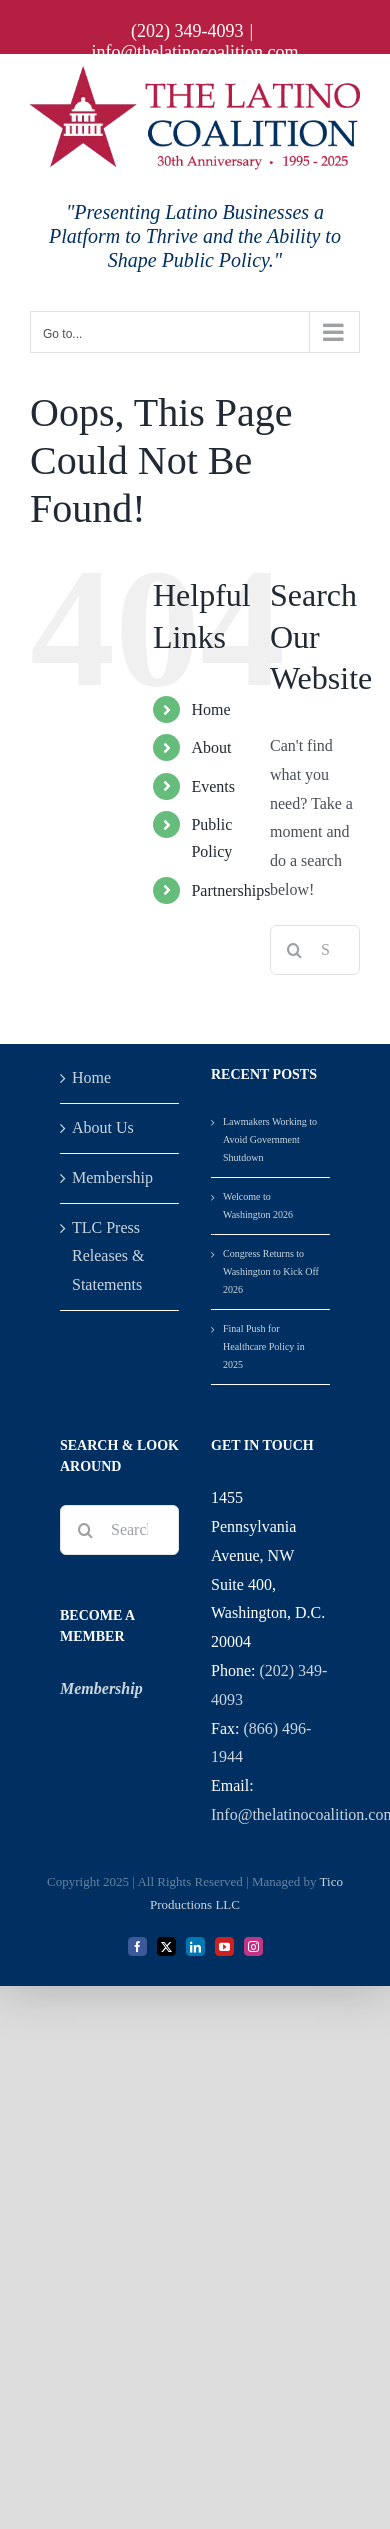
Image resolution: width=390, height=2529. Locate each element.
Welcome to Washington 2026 (258, 1205)
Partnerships (230, 890)
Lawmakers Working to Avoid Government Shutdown (270, 1139)
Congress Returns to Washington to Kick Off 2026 (271, 1271)
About (211, 747)
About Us (103, 1127)
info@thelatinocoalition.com (194, 52)
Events (213, 786)
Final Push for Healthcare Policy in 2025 (264, 1346)
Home (210, 709)
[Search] (295, 950)
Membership (112, 1177)
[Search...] (119, 1530)
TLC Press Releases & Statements (108, 1256)
